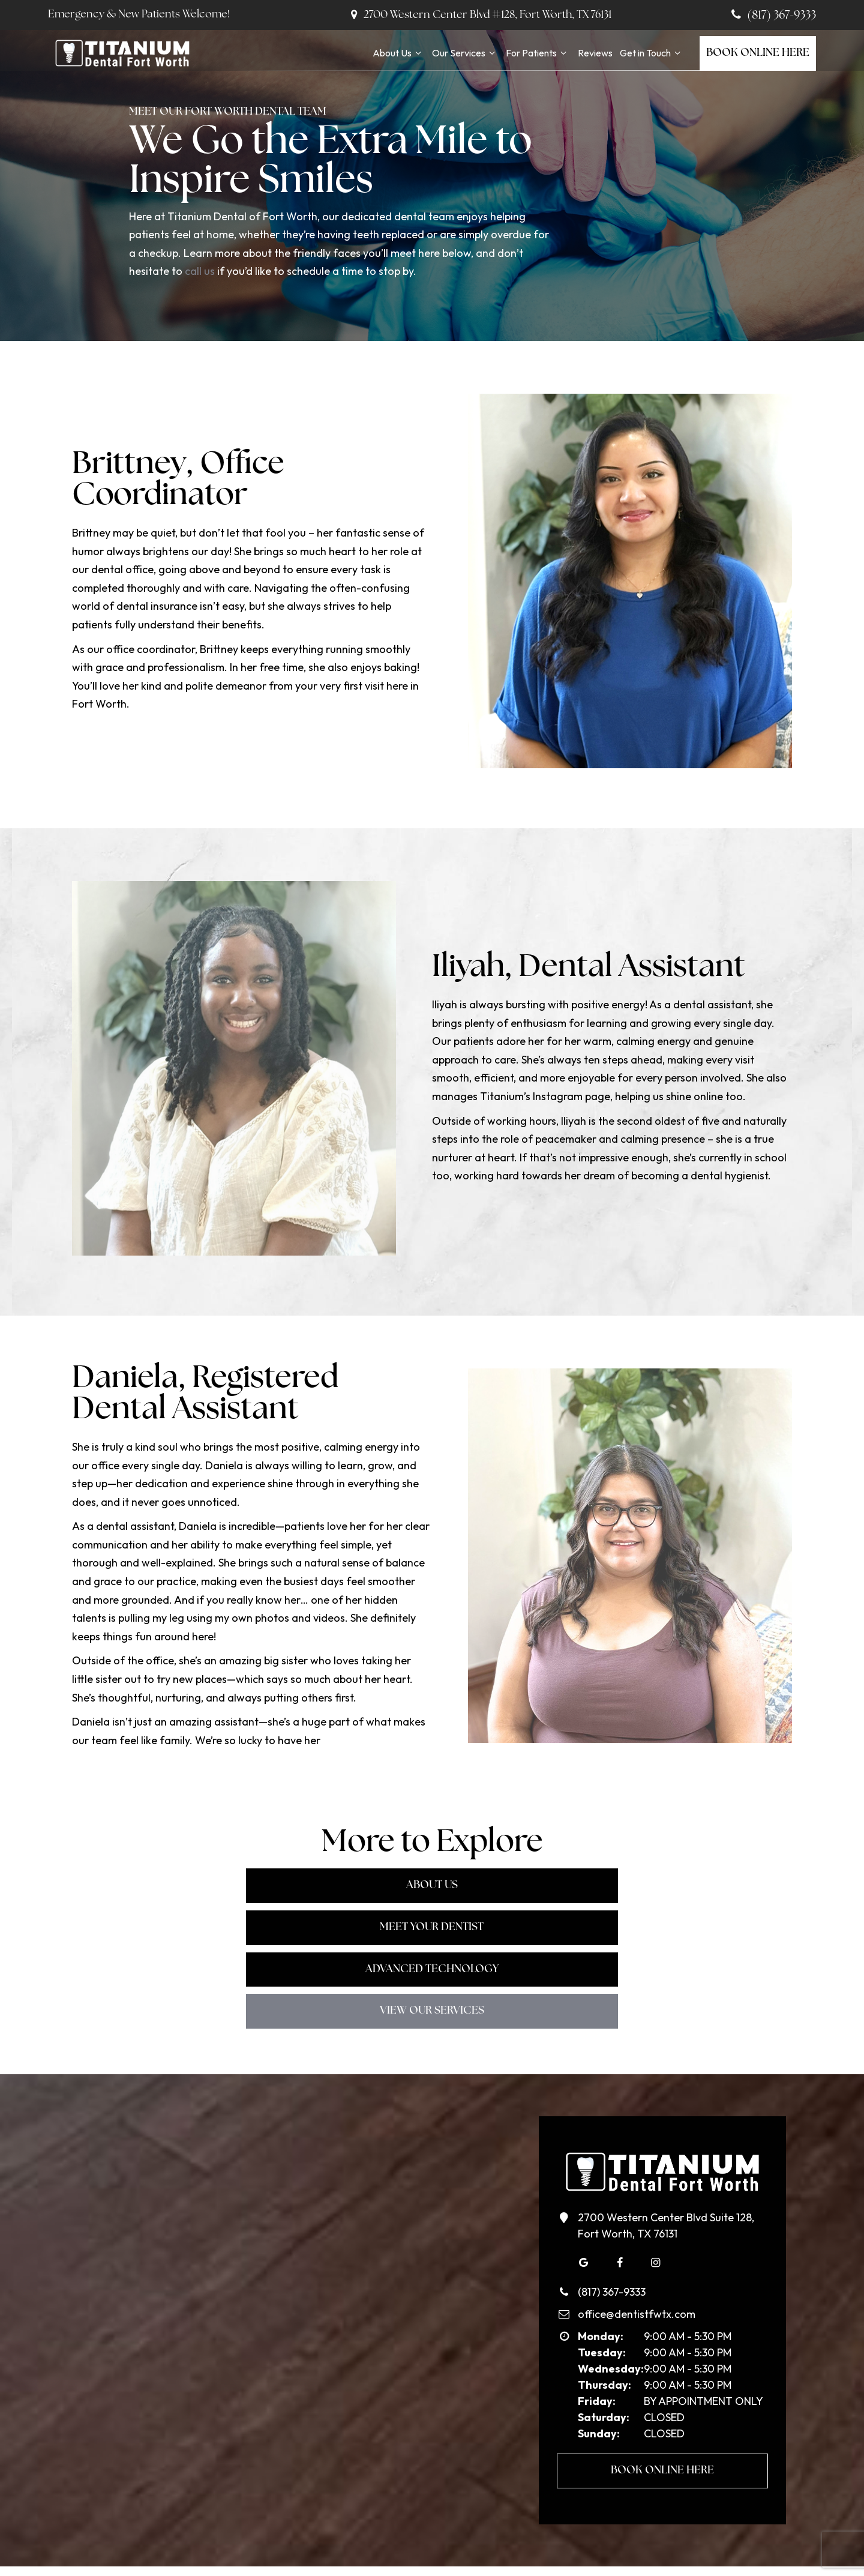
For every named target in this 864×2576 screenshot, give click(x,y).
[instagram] (656, 2176)
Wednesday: (611, 2282)
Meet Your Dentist (432, 1885)
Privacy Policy (534, 2553)
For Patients (538, 53)
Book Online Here (757, 53)
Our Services (465, 53)
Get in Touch (652, 53)
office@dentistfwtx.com (626, 2227)
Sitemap (480, 2553)
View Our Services (432, 1925)
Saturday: (603, 2331)
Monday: (600, 2250)
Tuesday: (602, 2266)
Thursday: (604, 2298)
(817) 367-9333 (772, 16)
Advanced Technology (648, 1885)
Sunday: (599, 2347)
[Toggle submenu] (418, 53)
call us (200, 271)
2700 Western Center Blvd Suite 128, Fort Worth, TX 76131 (655, 2138)
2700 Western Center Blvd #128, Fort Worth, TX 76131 (478, 15)
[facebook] (620, 2176)
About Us (399, 53)
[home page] (121, 53)
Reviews (595, 53)
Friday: (597, 2315)
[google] (584, 2176)
